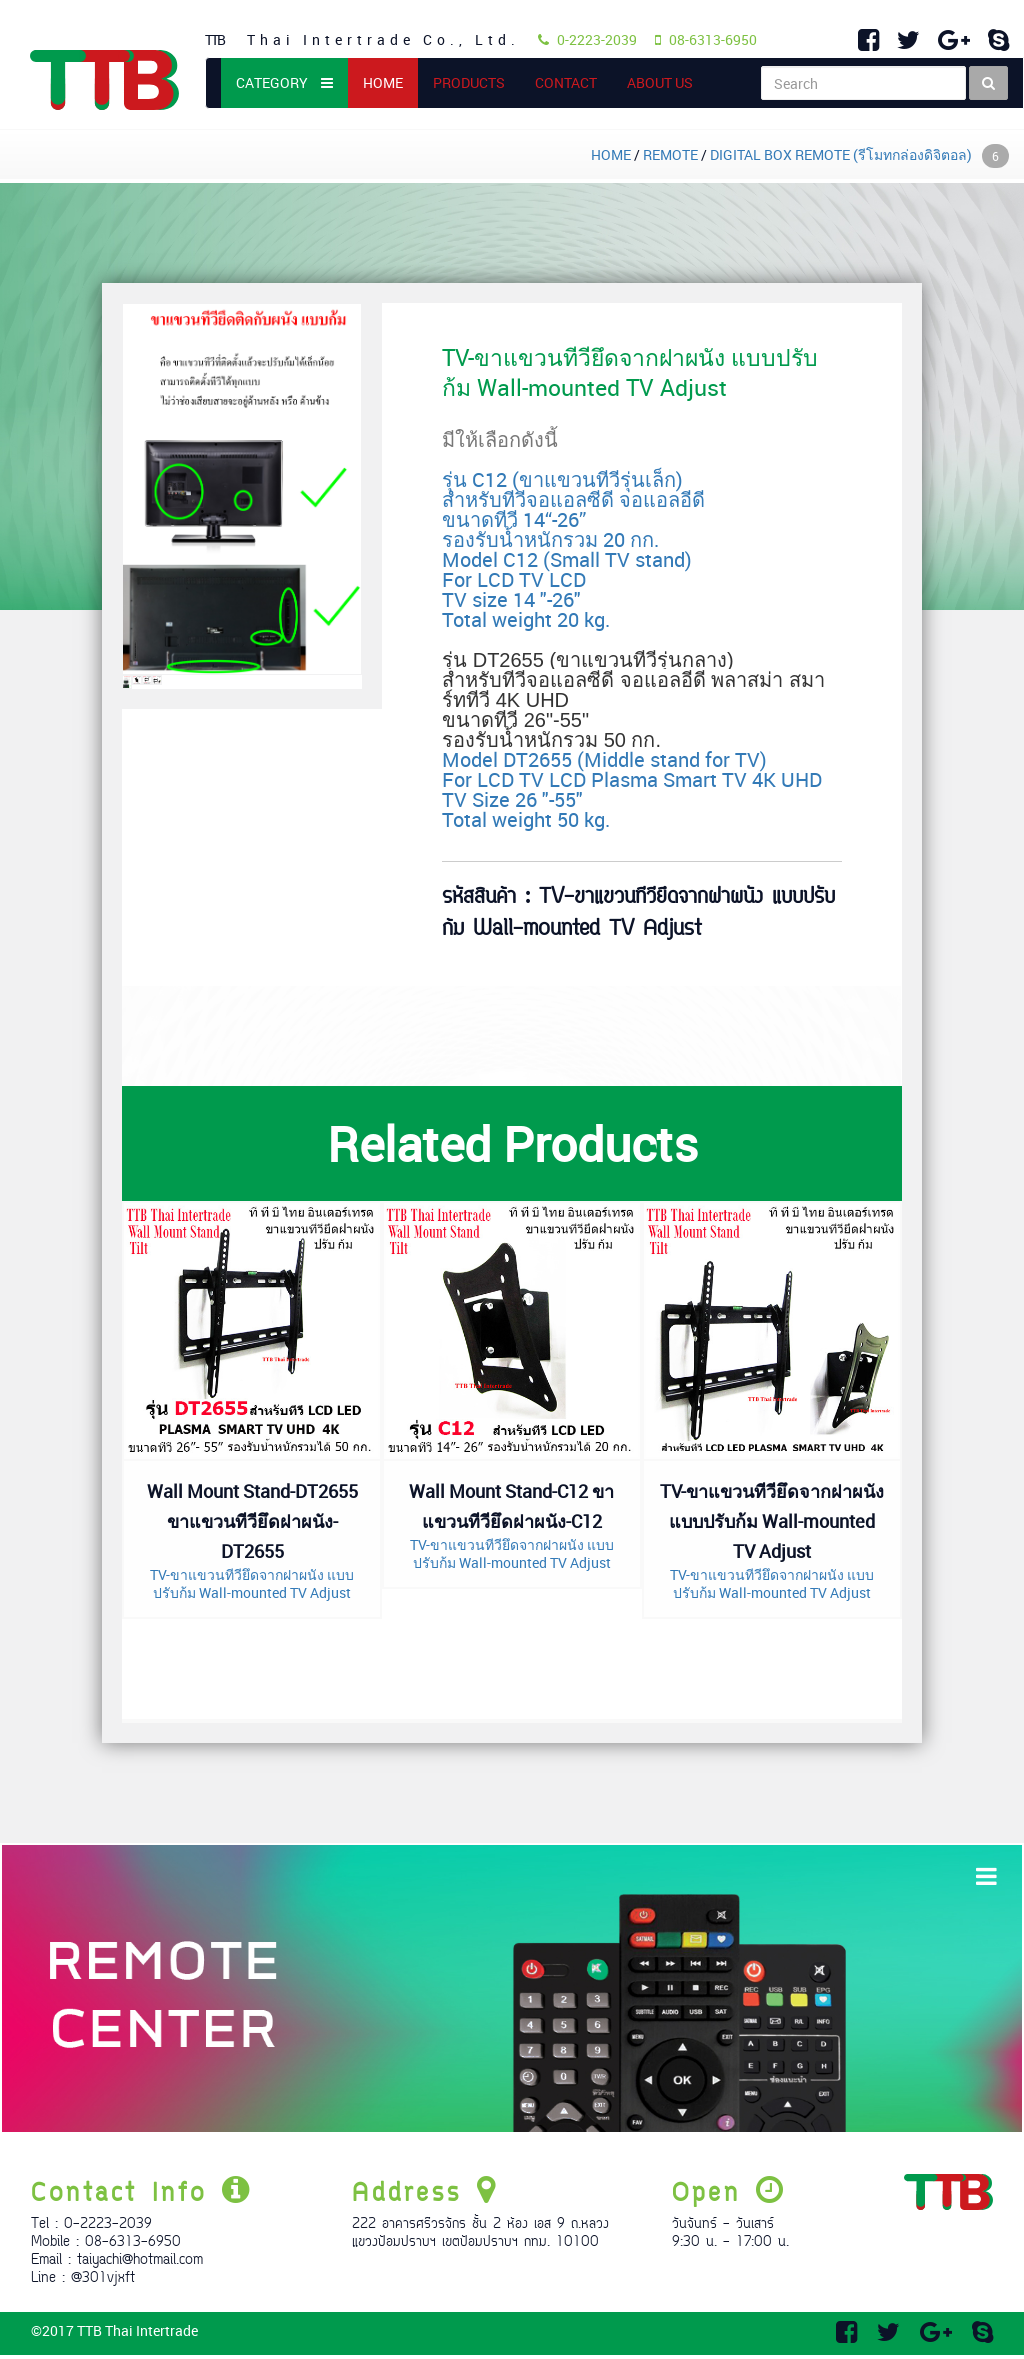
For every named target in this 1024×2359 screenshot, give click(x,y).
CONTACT (566, 82)
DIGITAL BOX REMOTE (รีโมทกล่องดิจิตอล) (859, 154)
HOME (390, 82)
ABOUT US (660, 82)
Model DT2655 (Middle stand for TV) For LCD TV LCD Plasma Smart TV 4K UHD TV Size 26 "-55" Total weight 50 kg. (633, 741)
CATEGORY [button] (284, 82)
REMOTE (670, 154)
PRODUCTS (469, 82)
